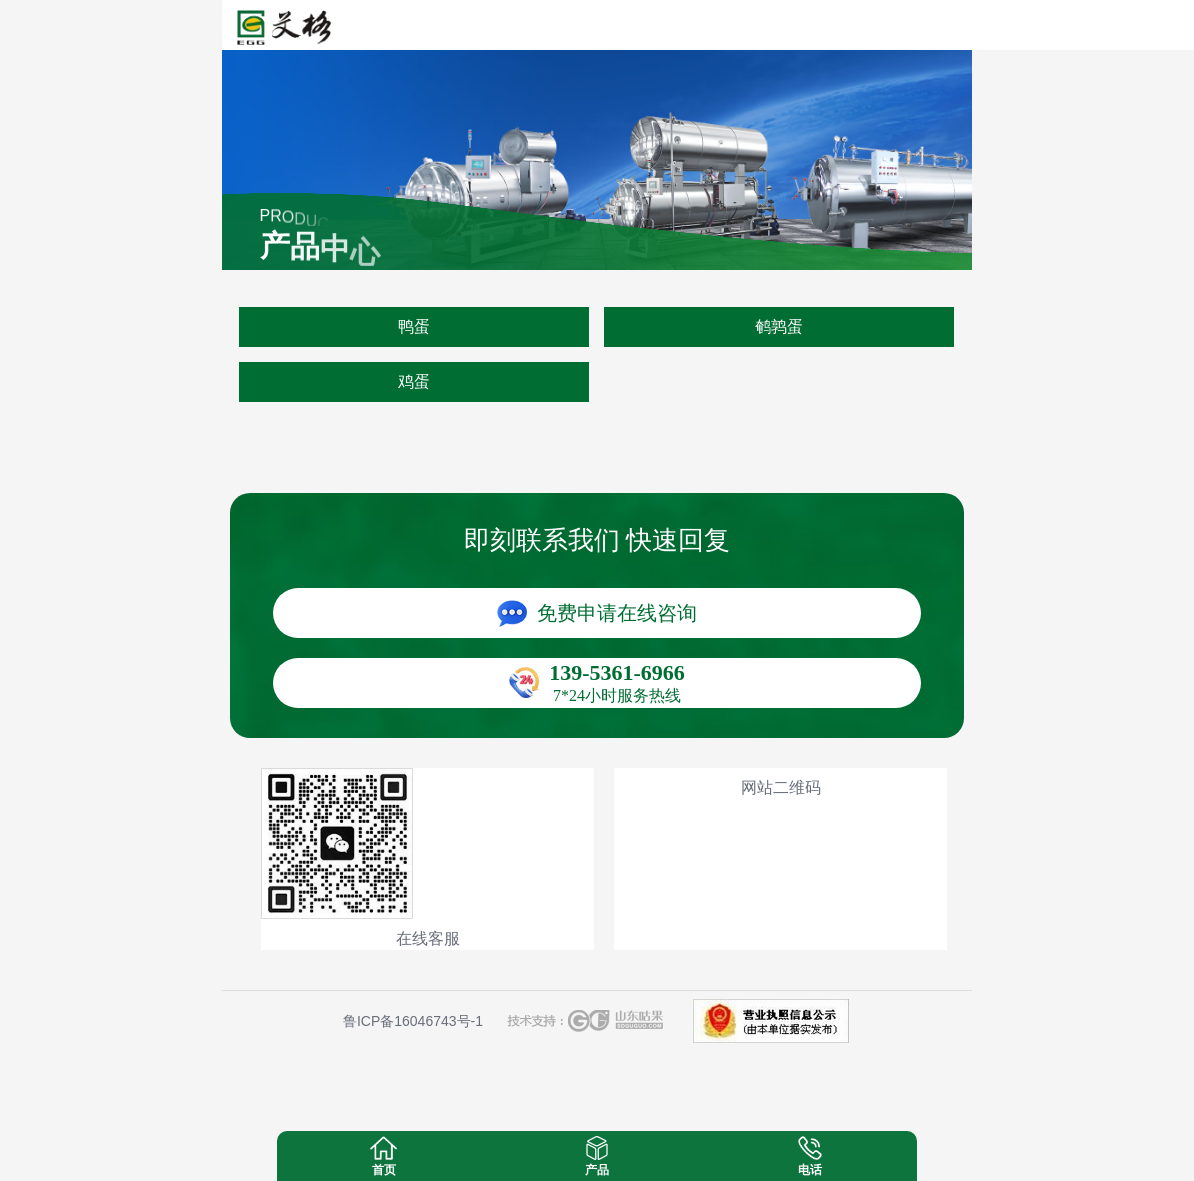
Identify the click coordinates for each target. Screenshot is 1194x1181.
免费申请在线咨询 (617, 613)
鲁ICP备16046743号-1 (413, 1021)
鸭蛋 (414, 326)
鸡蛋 (414, 381)
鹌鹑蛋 (779, 326)
